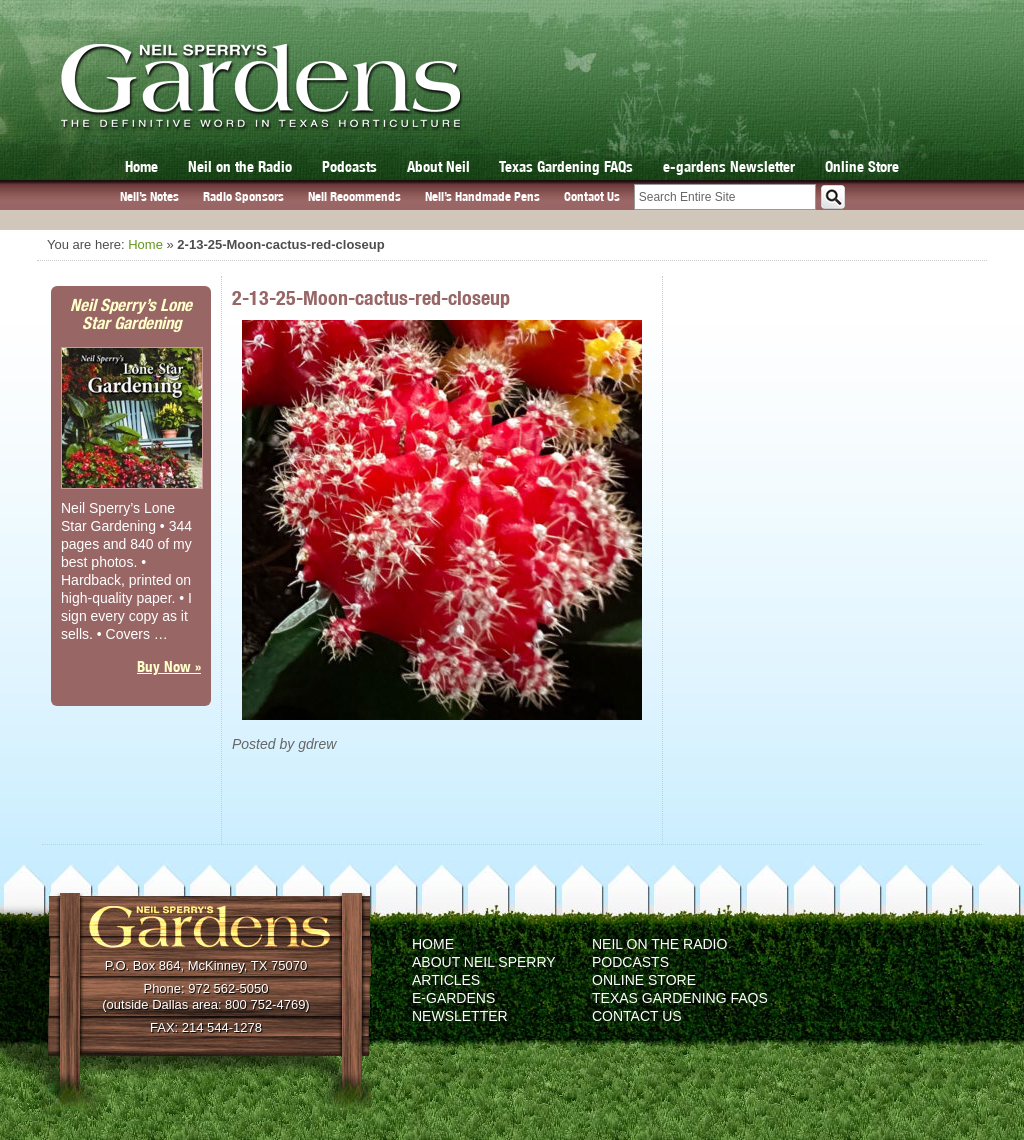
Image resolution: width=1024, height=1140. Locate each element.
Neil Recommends (354, 196)
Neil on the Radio (240, 166)
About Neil (438, 166)
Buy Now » (169, 666)
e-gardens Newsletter (729, 166)
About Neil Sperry (484, 962)
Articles (446, 980)
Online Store (862, 166)
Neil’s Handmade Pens (482, 196)
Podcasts (349, 166)
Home (141, 166)
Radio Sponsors (243, 196)
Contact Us (592, 196)
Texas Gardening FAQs (566, 166)
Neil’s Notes (149, 196)
